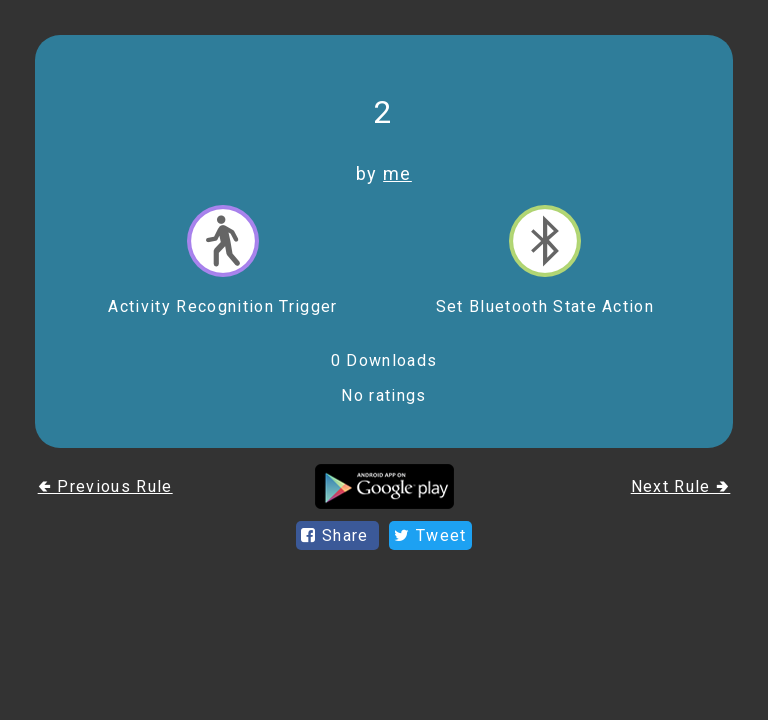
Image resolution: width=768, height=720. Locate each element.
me (397, 173)
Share (337, 535)
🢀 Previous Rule (105, 486)
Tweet (430, 535)
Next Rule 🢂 (681, 486)
